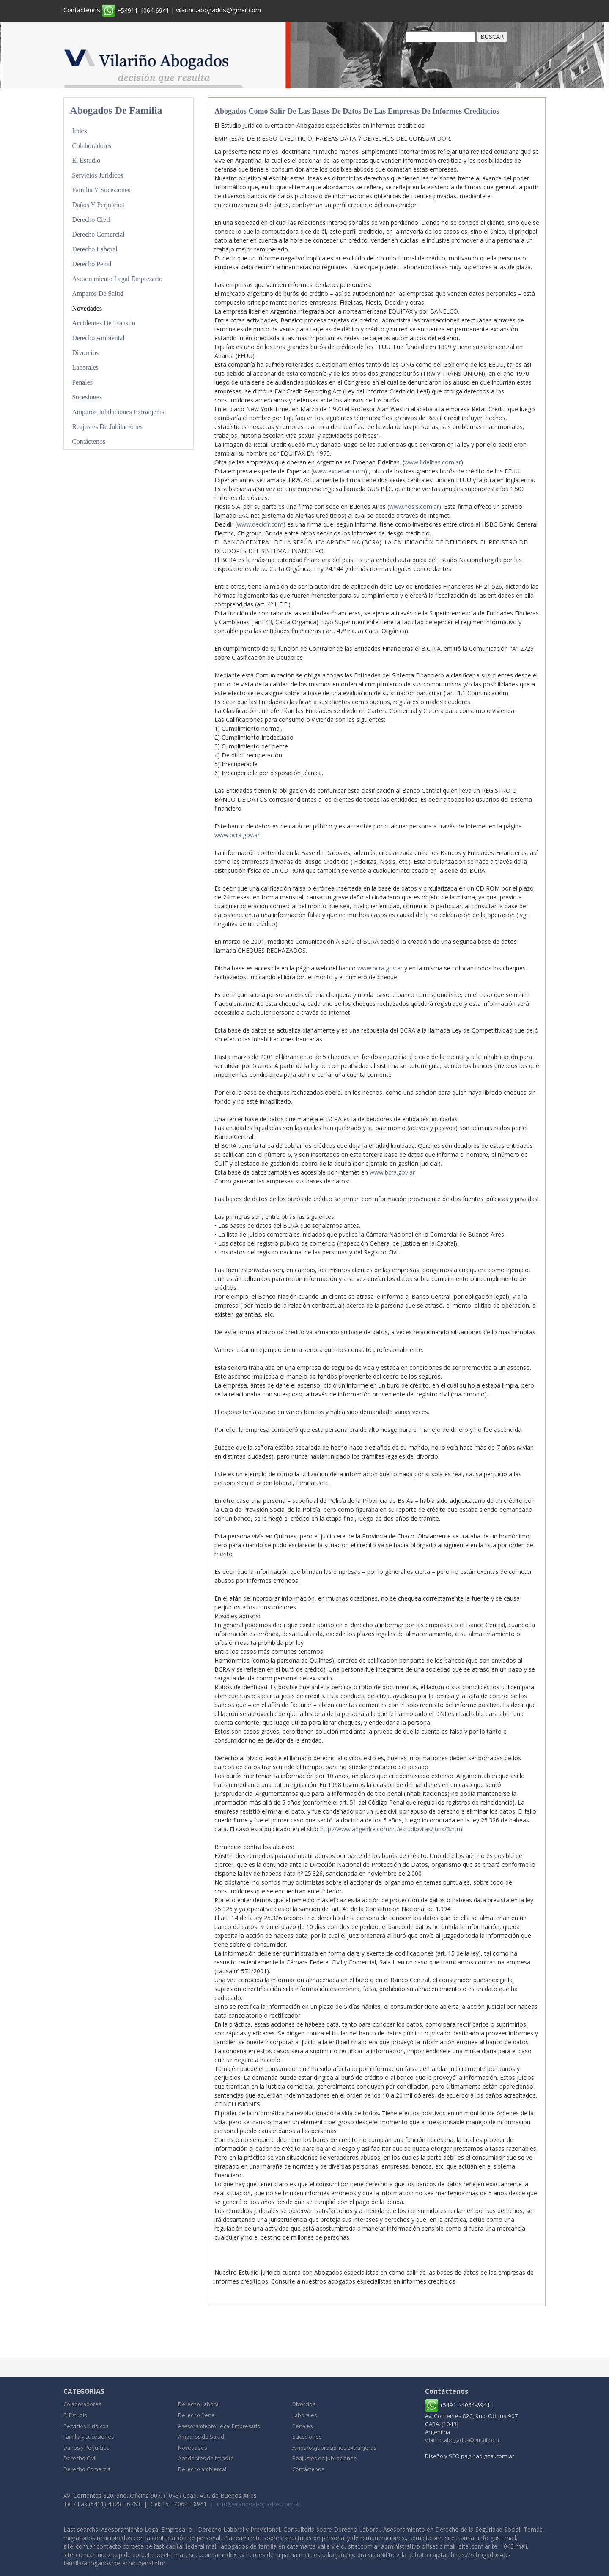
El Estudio (87, 160)
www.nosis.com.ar (414, 507)
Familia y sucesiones (103, 189)
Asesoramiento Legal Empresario (119, 277)
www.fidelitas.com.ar (432, 462)
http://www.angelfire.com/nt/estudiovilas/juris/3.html (392, 1829)
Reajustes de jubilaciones (109, 423)
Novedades (88, 306)
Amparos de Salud (99, 292)
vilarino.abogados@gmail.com (223, 9)
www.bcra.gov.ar (237, 835)
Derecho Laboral (96, 248)
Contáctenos (82, 9)
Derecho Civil (92, 219)
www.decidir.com (260, 524)
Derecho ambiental (100, 335)
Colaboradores (93, 146)
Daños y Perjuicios (99, 204)
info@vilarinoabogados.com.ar (258, 2504)
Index (80, 131)
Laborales (86, 365)
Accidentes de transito (105, 321)
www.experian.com (339, 471)
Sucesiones (88, 394)
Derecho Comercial (100, 233)
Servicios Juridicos (99, 175)
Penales (83, 379)
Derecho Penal (93, 262)
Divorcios (86, 350)
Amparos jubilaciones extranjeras (120, 408)
